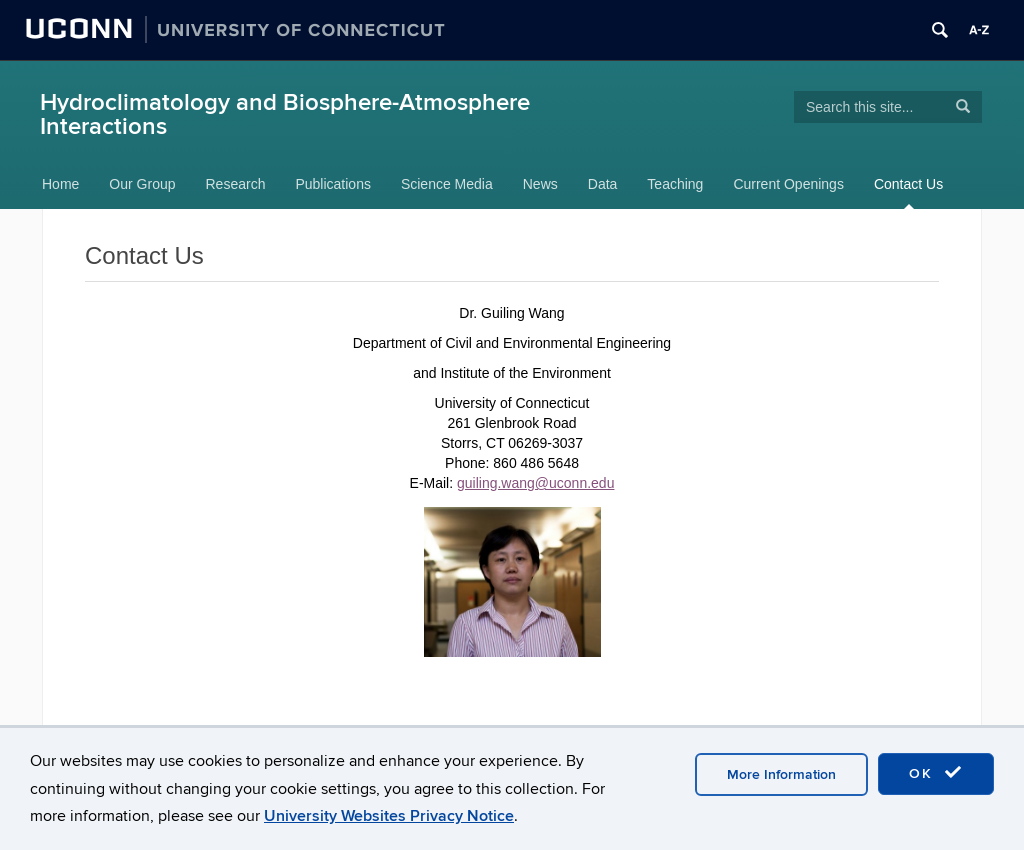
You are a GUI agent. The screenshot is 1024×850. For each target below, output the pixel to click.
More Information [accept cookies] (781, 774)
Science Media (447, 184)
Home (60, 184)
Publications (333, 184)
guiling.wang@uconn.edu (535, 483)
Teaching (675, 184)
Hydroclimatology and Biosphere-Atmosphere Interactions (285, 114)
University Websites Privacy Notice (389, 816)
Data (603, 184)
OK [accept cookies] (936, 773)
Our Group (142, 184)
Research (236, 184)
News (540, 184)
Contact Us (908, 184)
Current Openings (788, 184)
